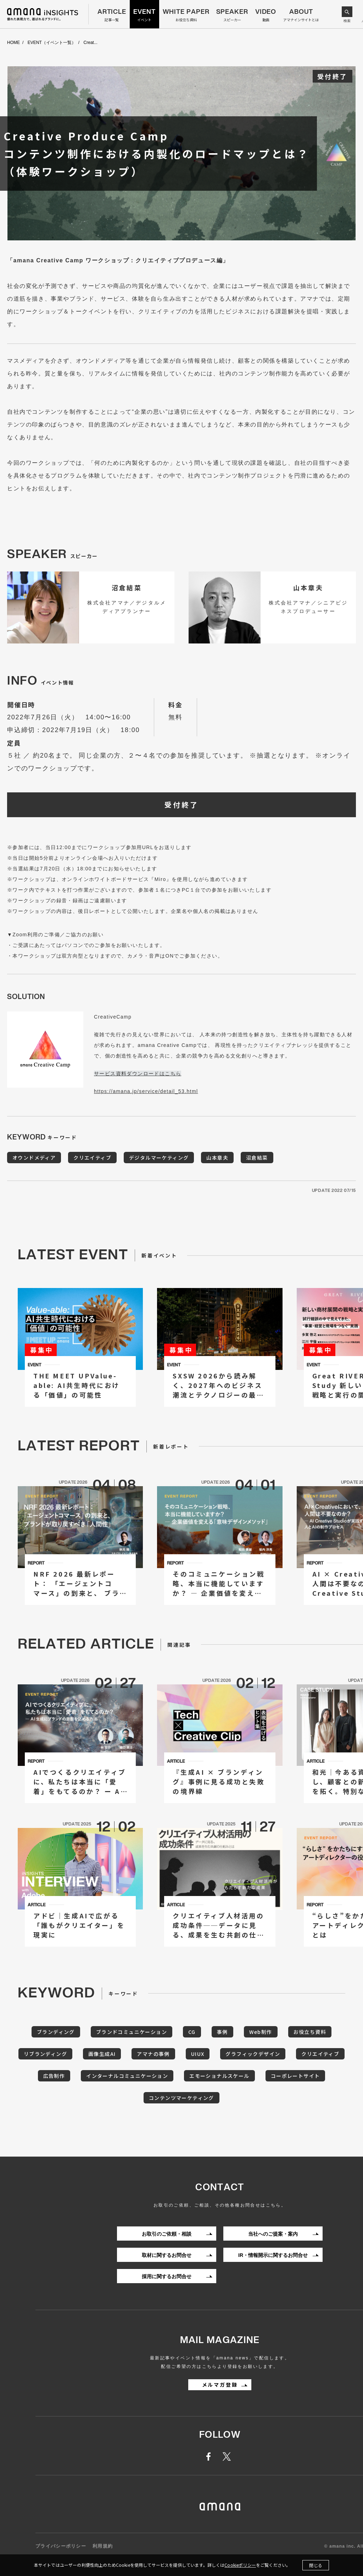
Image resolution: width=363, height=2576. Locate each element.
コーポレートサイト (295, 2075)
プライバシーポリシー (60, 2546)
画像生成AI (102, 2053)
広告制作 (54, 2075)
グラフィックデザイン (252, 2053)
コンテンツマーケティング (181, 2097)
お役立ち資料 (310, 2031)
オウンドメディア (34, 1157)
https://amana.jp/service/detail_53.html (146, 1091)
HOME (13, 42)
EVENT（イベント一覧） (52, 42)
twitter (228, 2456)
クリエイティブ (92, 1157)
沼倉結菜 (257, 1157)
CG (192, 2031)
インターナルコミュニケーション (127, 2075)
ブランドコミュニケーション (131, 2031)
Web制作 (260, 2031)
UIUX (198, 2053)
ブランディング (56, 2031)
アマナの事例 (153, 2053)
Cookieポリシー (240, 2565)
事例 (222, 2031)
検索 (347, 21)
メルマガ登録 (220, 2384)
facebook (211, 2456)
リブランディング (45, 2053)
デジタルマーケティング (159, 1157)
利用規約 (103, 2546)
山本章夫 (217, 1157)
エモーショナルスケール (219, 2075)
